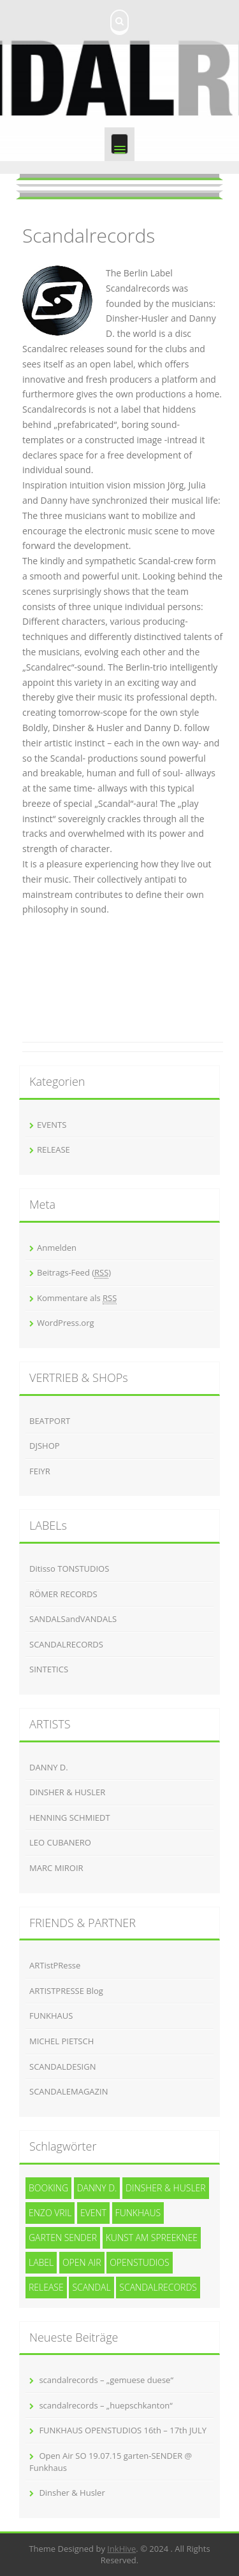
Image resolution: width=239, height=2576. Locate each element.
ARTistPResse (54, 1965)
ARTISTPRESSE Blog (66, 1990)
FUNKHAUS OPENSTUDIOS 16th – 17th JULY (122, 2430)
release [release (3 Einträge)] (46, 2287)
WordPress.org (65, 1322)
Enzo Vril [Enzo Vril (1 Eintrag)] (50, 2213)
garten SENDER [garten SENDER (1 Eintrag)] (63, 2237)
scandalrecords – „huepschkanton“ (105, 2405)
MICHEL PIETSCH (61, 2041)
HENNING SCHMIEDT (69, 1817)
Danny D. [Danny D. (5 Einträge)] (97, 2188)
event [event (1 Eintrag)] (93, 2213)
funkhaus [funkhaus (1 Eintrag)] (138, 2213)
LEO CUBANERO (60, 1842)
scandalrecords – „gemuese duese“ (106, 2380)
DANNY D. (48, 1767)
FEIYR (39, 1471)
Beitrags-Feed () (74, 1273)
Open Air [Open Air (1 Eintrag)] (81, 2262)
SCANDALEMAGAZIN (68, 2091)
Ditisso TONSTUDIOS (69, 1568)
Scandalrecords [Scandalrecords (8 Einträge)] (158, 2287)
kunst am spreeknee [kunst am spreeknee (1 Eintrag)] (152, 2237)
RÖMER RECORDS (63, 1594)
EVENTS (51, 1124)
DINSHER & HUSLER (67, 1792)
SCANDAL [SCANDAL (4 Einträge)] (91, 2287)
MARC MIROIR (56, 1868)
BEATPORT (49, 1421)
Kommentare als (77, 1298)
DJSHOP (44, 1445)
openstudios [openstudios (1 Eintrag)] (140, 2262)
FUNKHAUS (51, 2015)
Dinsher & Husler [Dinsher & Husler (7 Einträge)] (166, 2188)
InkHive (121, 2548)
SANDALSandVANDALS (73, 1619)
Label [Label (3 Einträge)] (41, 2262)
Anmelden (56, 1247)
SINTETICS (48, 1669)
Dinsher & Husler (72, 2492)
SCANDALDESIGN (62, 2066)
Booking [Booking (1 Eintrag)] (48, 2188)
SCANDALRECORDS (66, 1644)
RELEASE (53, 1149)
